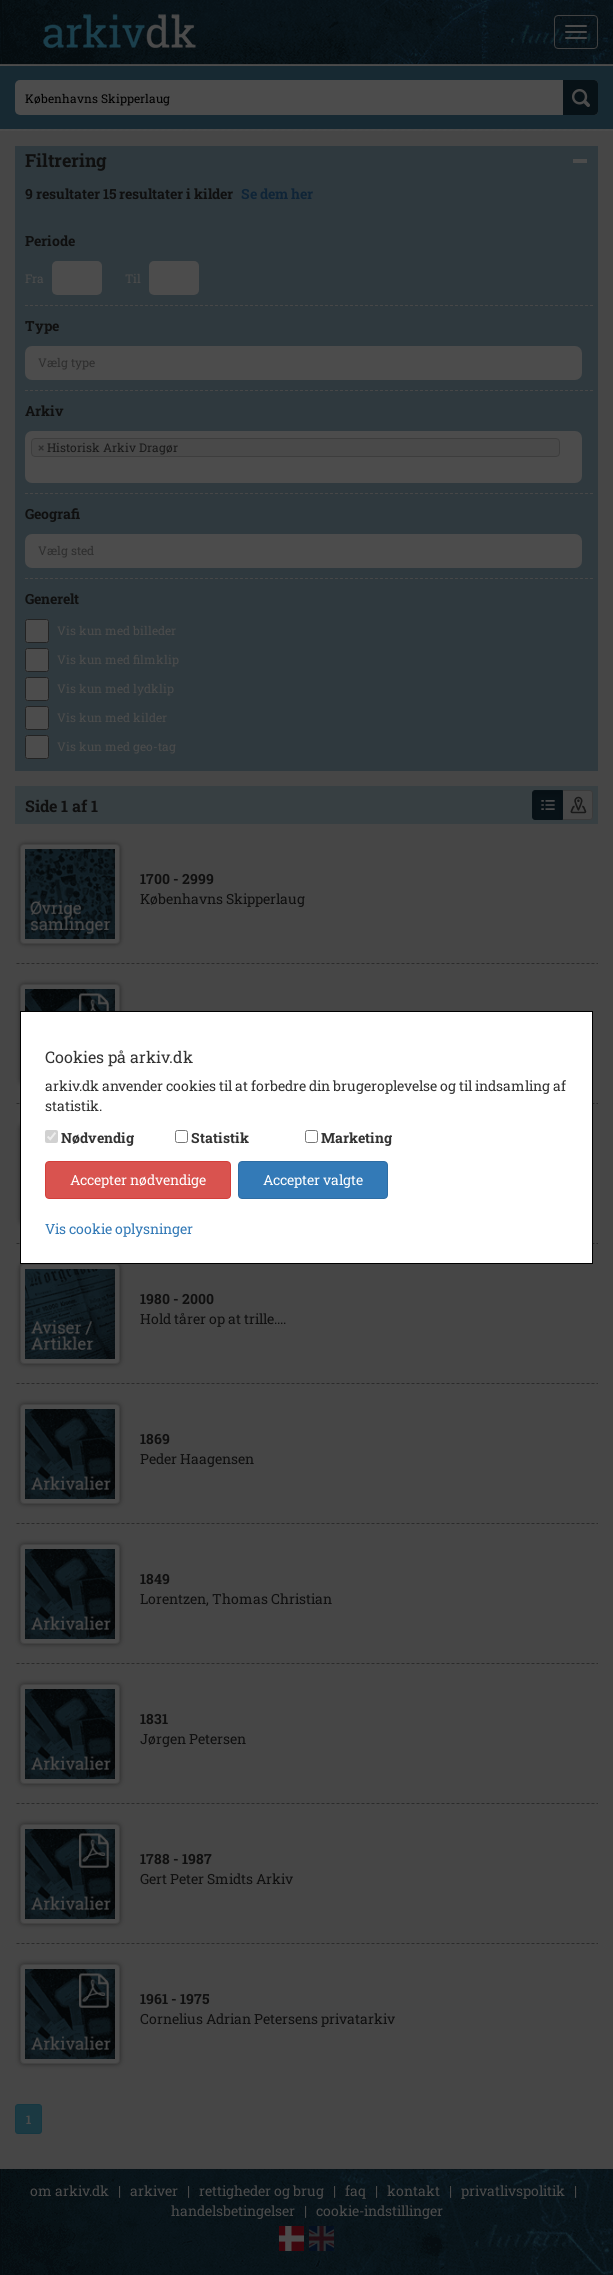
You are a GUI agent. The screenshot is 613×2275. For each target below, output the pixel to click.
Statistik (220, 1137)
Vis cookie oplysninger (119, 1228)
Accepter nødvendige (138, 1179)
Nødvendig (97, 1137)
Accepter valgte (313, 1179)
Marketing (356, 1137)
